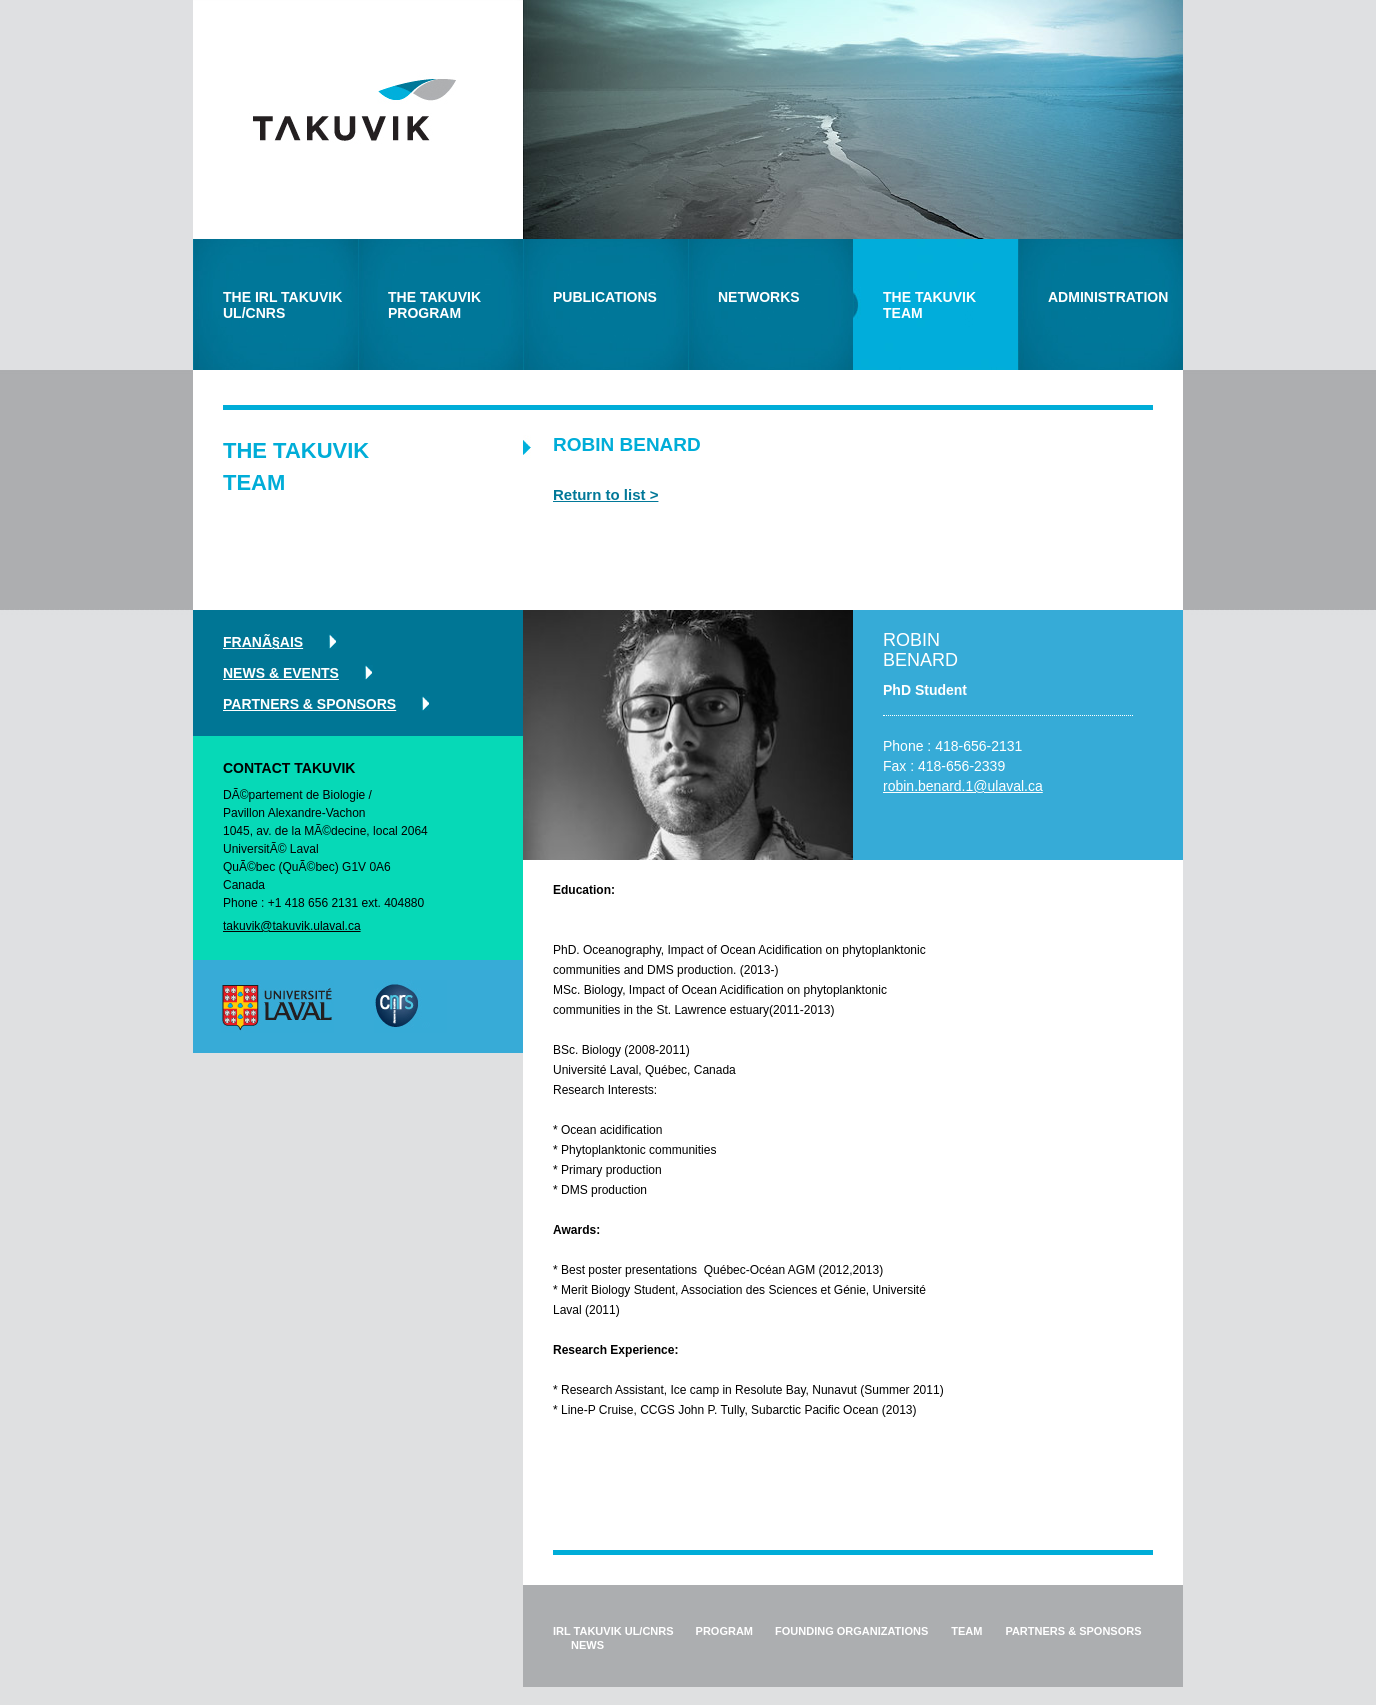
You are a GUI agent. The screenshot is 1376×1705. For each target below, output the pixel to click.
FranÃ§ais (263, 642)
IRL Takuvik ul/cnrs (613, 1631)
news (587, 1645)
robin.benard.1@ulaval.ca (963, 786)
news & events (281, 673)
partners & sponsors (309, 704)
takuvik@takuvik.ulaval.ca (292, 926)
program (724, 1631)
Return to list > (605, 494)
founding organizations (851, 1631)
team (966, 1631)
